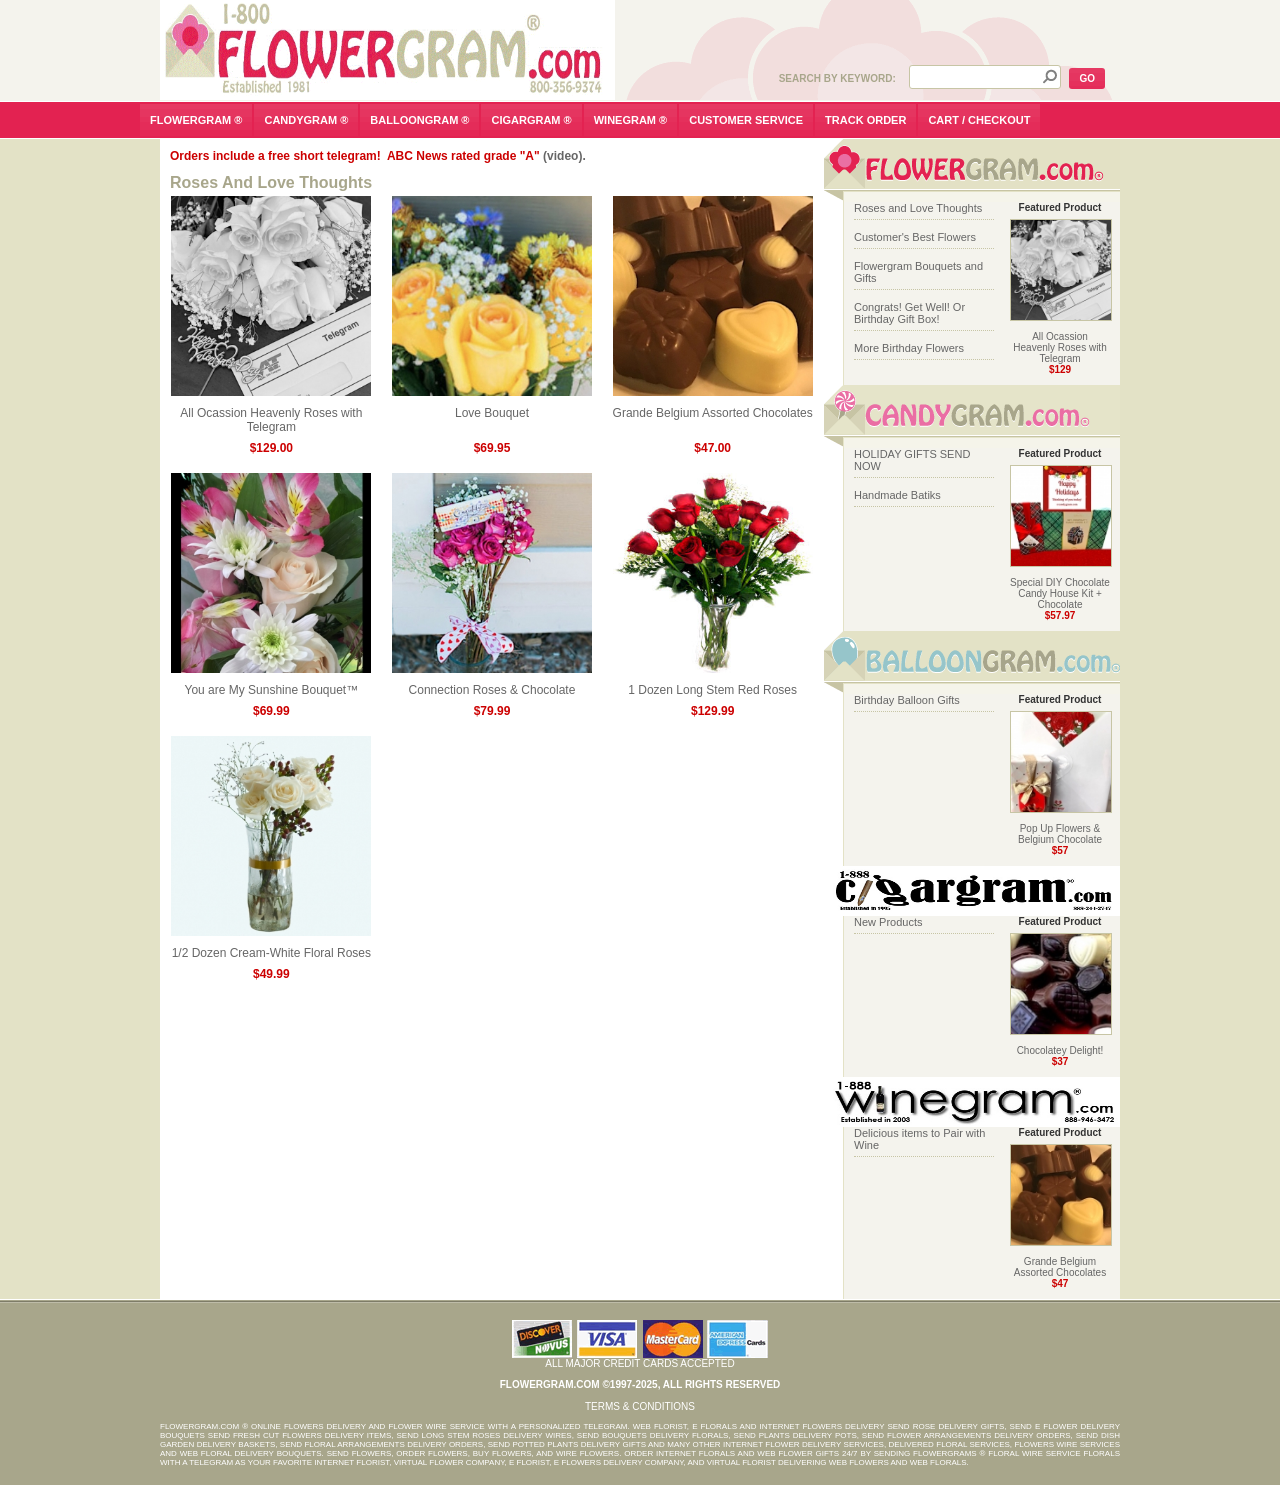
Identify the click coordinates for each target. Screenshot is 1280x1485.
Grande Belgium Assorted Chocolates (713, 407)
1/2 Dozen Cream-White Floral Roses (271, 947)
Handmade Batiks (897, 495)
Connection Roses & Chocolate (492, 684)
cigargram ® (531, 120)
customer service (746, 120)
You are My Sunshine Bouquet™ (271, 684)
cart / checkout (979, 120)
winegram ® (631, 120)
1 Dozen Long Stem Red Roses (713, 684)
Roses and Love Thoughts (918, 208)
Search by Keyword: (837, 78)
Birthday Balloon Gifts (907, 700)
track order (865, 120)
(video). (564, 156)
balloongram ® (419, 120)
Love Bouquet (492, 407)
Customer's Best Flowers (915, 237)
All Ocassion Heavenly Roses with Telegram (271, 414)
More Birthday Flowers (909, 348)
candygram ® (306, 120)
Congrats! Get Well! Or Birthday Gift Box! (909, 313)
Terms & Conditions (640, 1406)
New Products (888, 922)
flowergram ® (196, 120)
